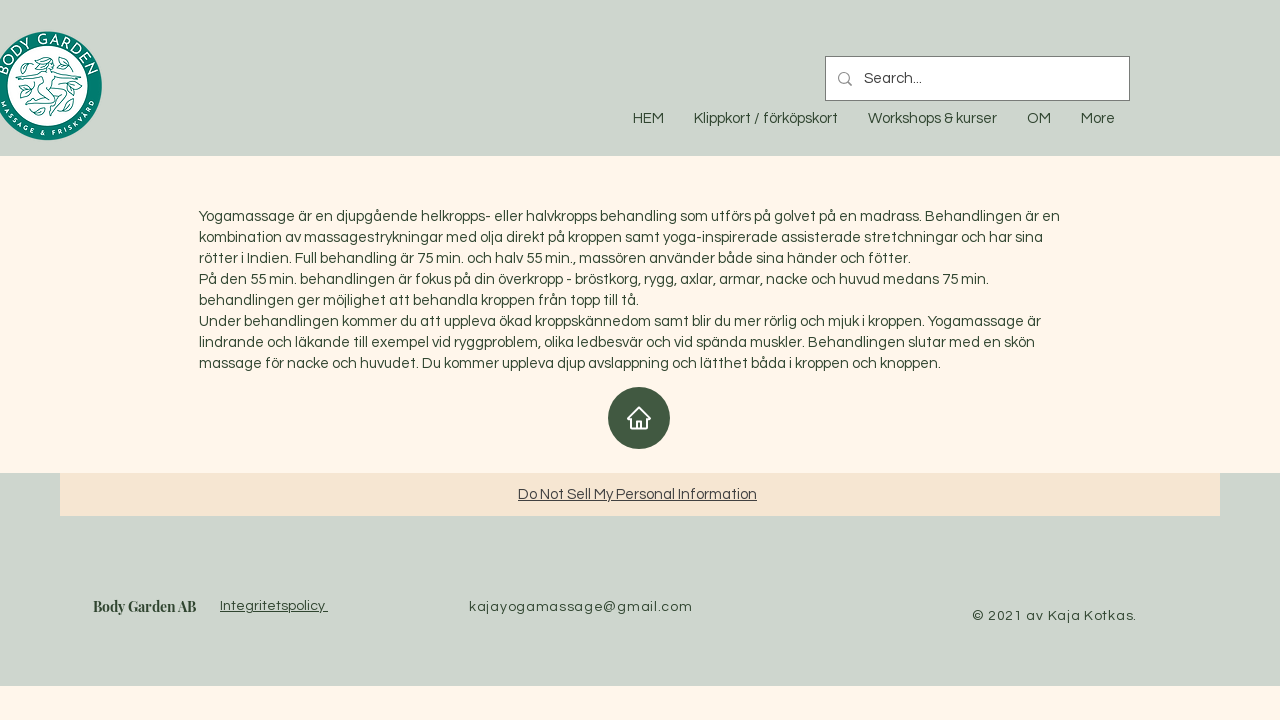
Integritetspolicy (274, 606)
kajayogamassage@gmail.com (581, 607)
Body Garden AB (144, 606)
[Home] (639, 418)
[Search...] (975, 78)
